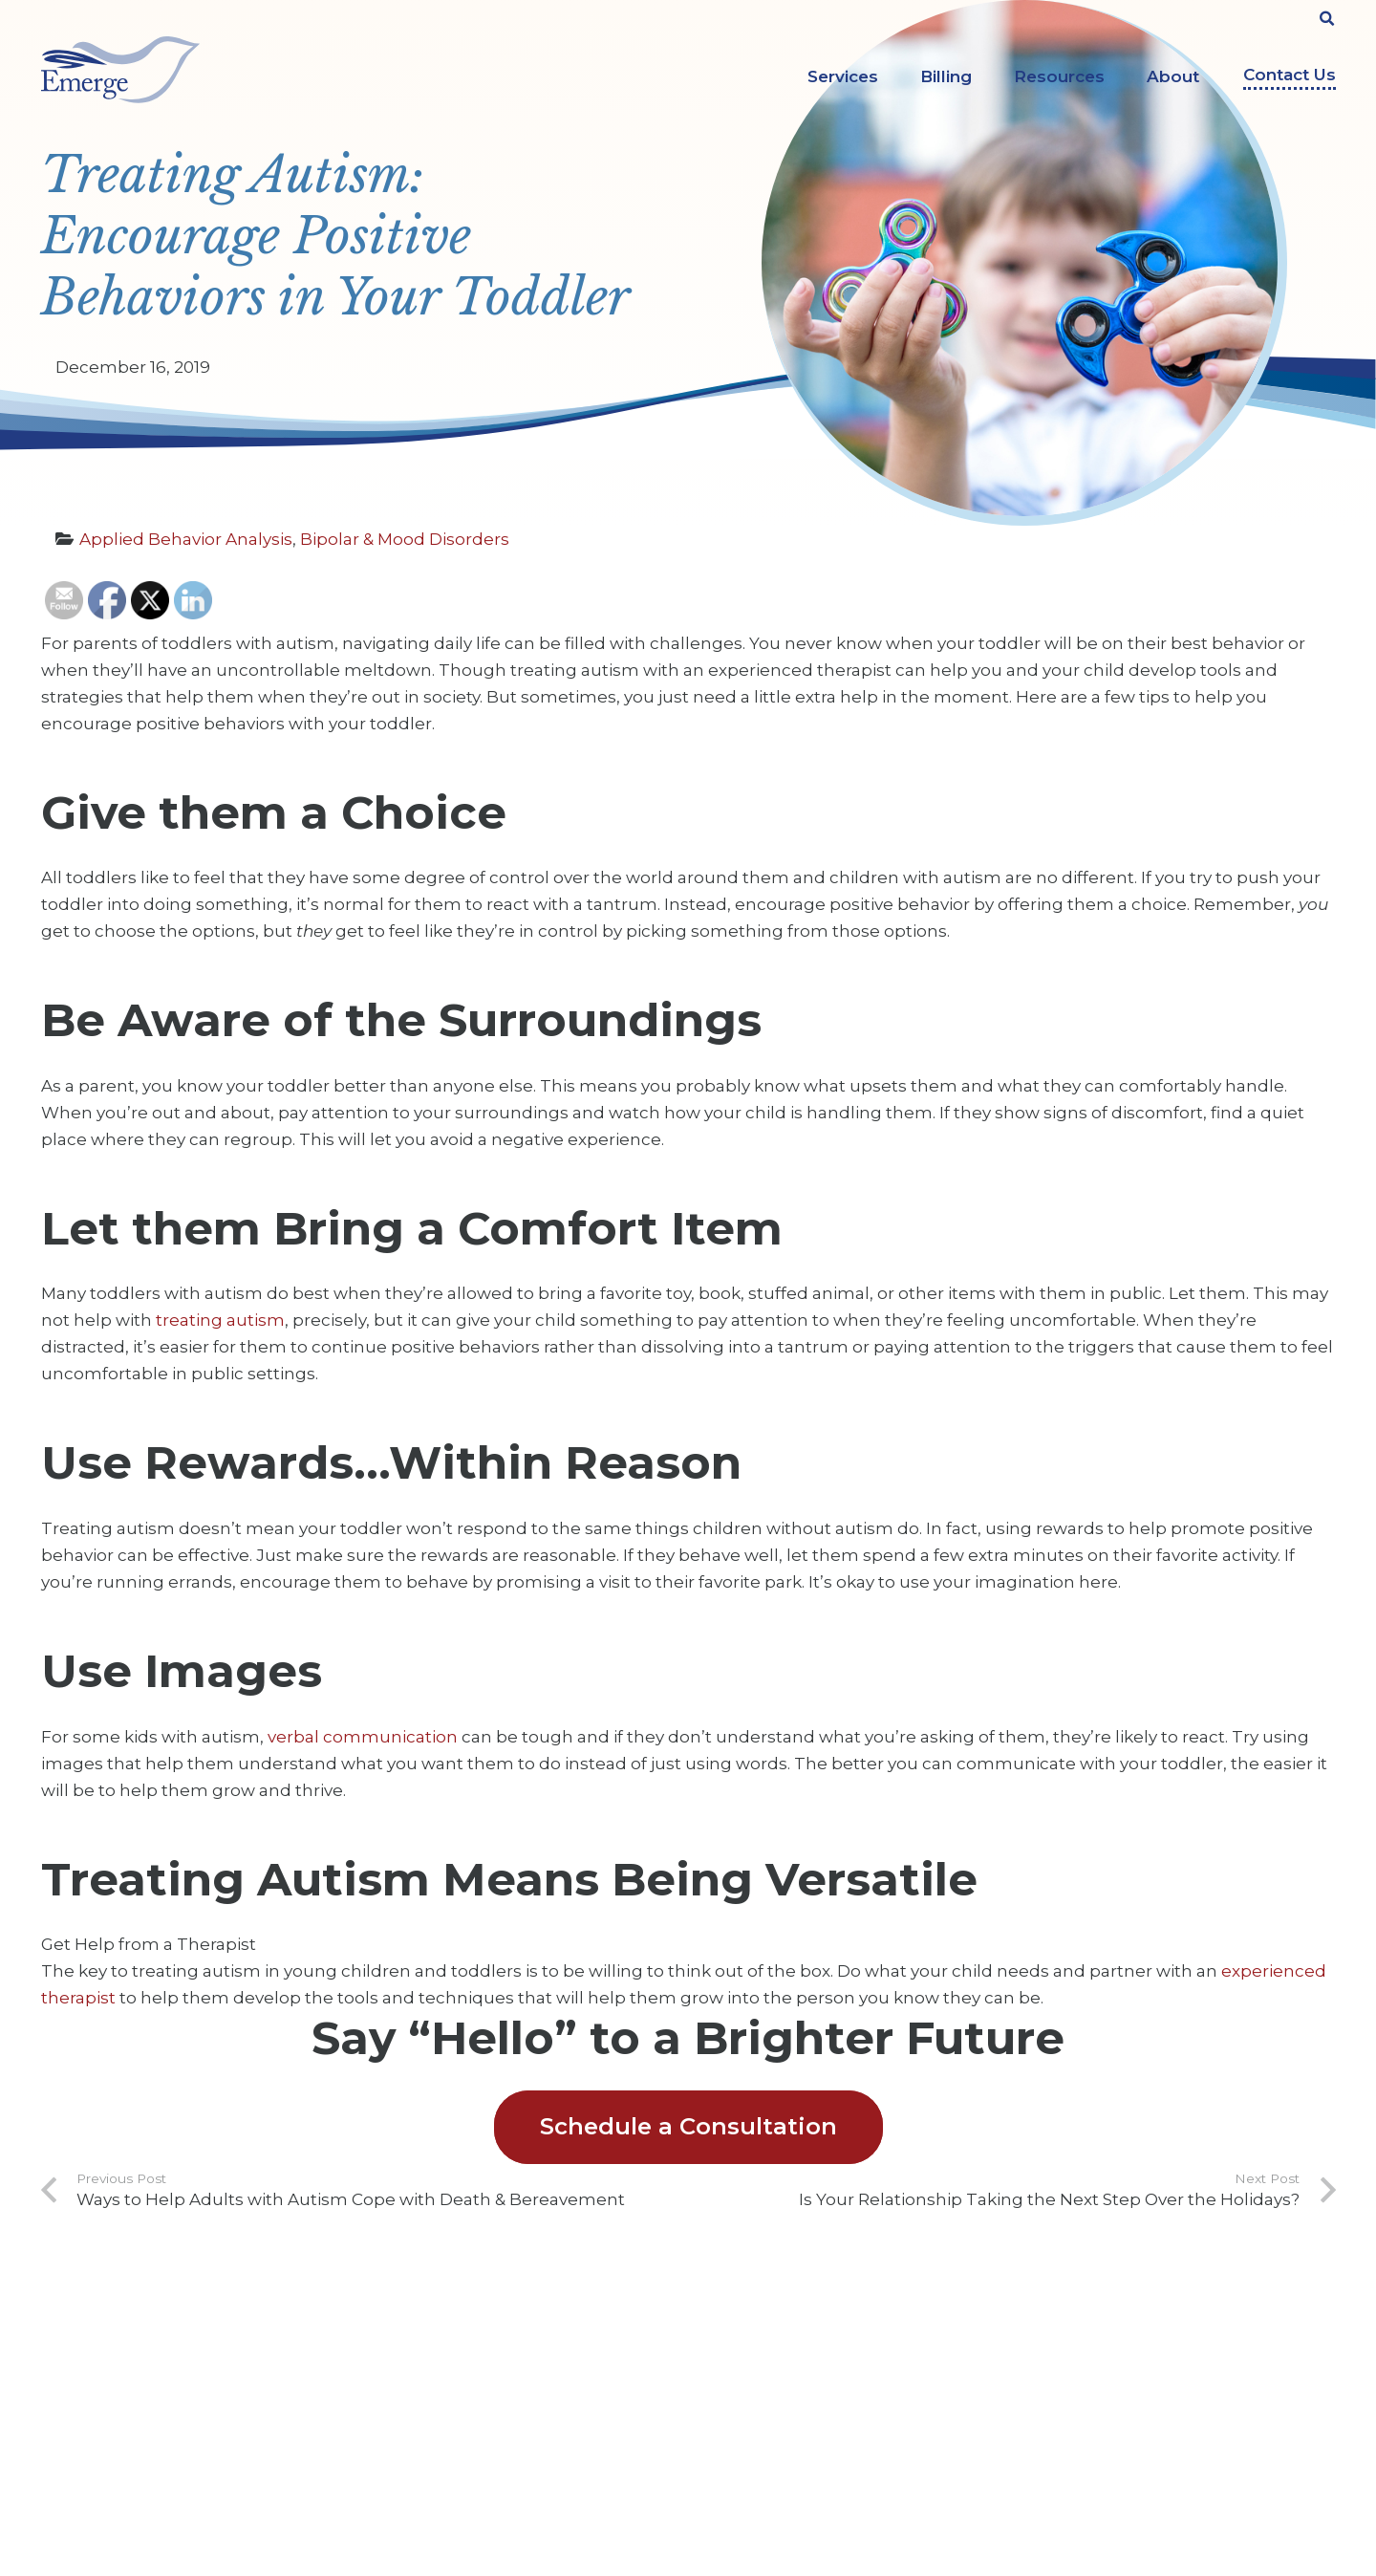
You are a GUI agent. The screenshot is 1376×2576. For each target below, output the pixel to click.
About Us (407, 2335)
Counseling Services (780, 2364)
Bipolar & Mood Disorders (404, 539)
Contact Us (1289, 74)
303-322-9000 (140, 2438)
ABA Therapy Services (785, 2335)
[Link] (120, 69)
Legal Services (761, 2424)
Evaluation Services (777, 2394)
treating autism (220, 1320)
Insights (403, 2424)
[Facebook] (1065, 2345)
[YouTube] (1121, 2345)
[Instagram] (1176, 2347)
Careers (401, 2364)
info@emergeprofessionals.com (191, 2474)
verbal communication (361, 1736)
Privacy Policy (422, 2453)
